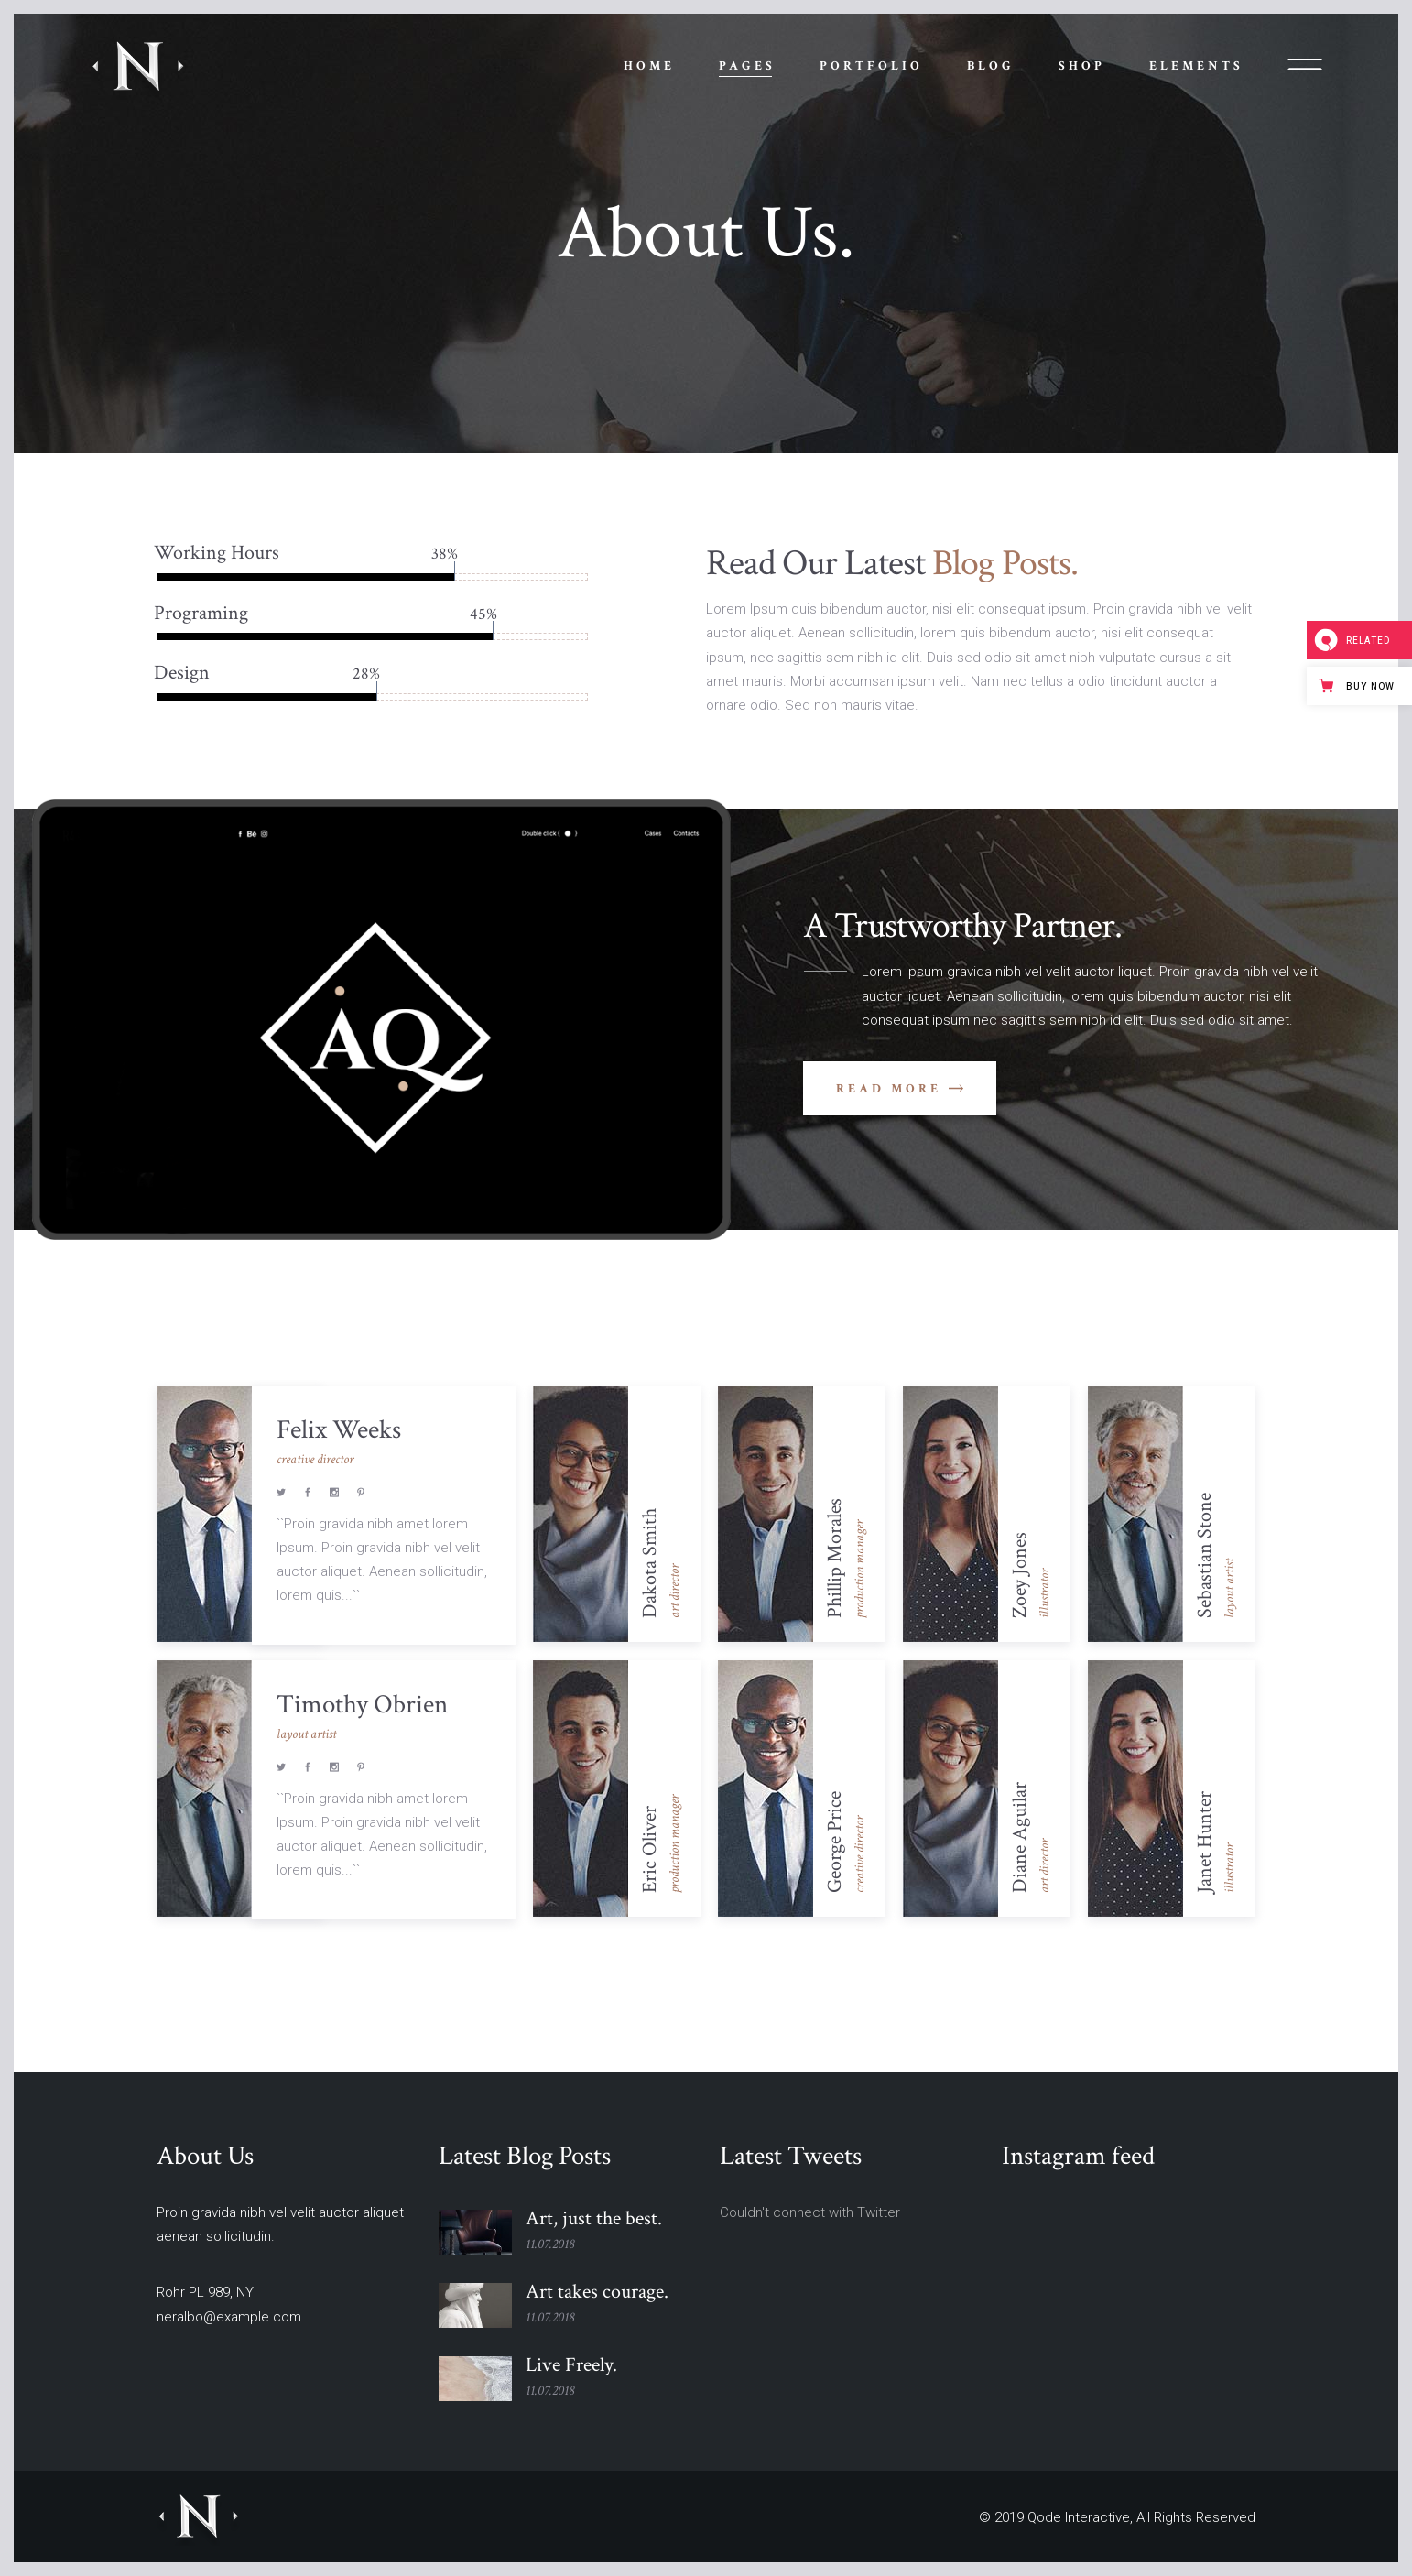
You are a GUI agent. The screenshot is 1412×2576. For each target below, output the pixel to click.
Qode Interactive (1078, 2517)
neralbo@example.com (229, 2317)
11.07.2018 (550, 2244)
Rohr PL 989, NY (205, 2292)
